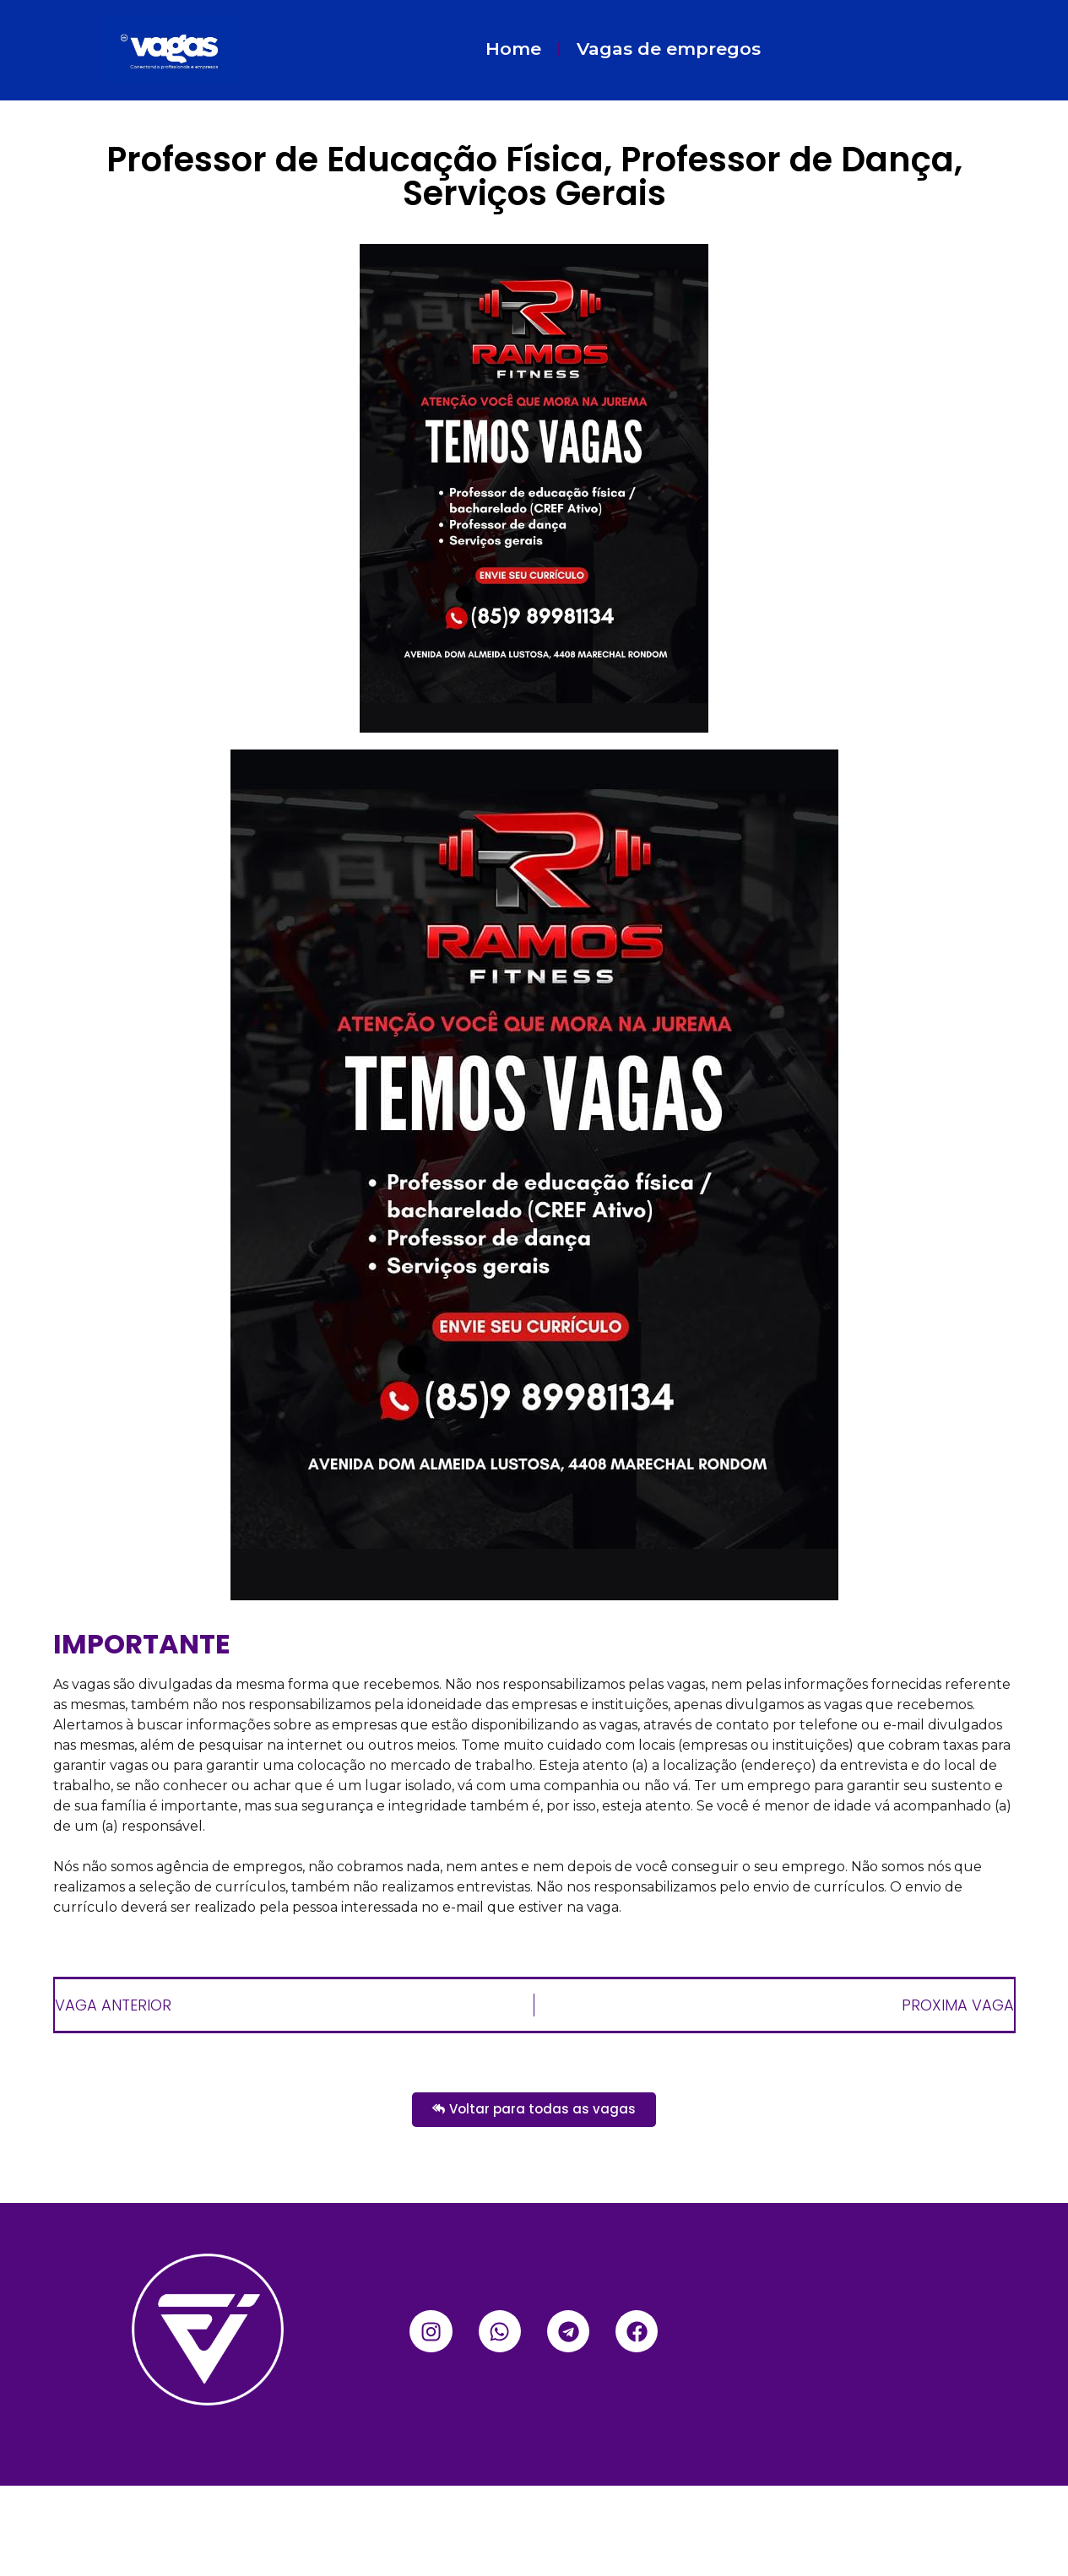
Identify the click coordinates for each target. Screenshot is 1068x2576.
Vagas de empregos (669, 48)
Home (513, 48)
